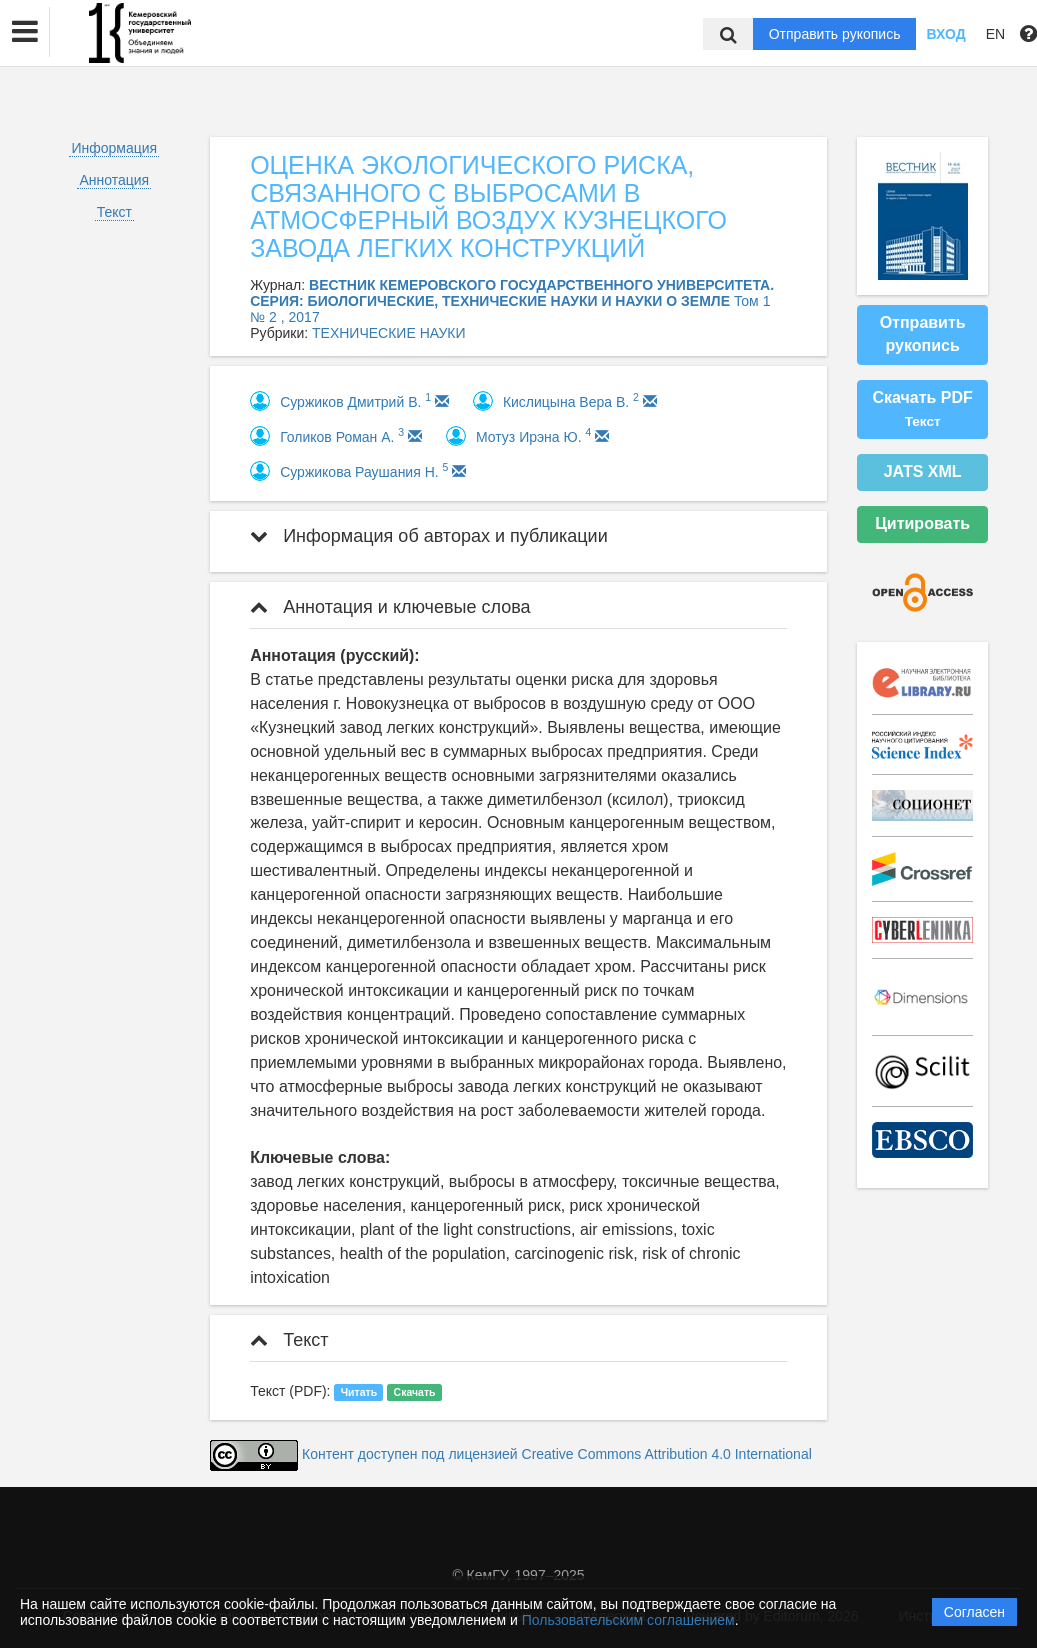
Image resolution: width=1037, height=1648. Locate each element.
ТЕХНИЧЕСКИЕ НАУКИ (389, 333)
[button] (25, 32)
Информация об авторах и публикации (429, 536)
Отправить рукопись (835, 34)
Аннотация (114, 180)
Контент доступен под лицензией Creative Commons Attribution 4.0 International (557, 1454)
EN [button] (995, 34)
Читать (359, 1392)
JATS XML (923, 471)
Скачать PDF (922, 409)
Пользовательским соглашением (628, 1620)
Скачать (415, 1392)
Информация (114, 148)
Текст (114, 212)
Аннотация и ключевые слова (390, 607)
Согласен (974, 1612)
